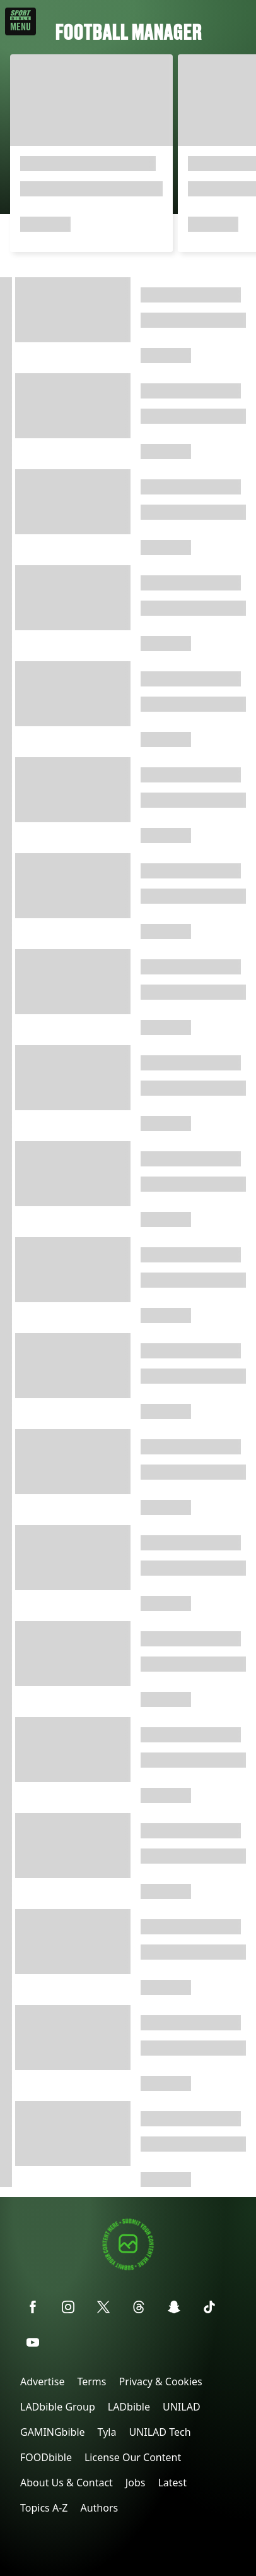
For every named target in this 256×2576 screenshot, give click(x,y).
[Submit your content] (128, 2268)
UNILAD (182, 2407)
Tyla (107, 2432)
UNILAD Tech (159, 2432)
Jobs (135, 2482)
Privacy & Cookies (160, 2381)
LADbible (129, 2407)
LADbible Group (57, 2407)
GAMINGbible (52, 2432)
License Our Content (132, 2457)
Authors (99, 2508)
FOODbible (46, 2457)
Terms (91, 2381)
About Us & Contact (66, 2482)
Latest (172, 2482)
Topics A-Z (43, 2508)
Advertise (42, 2381)
